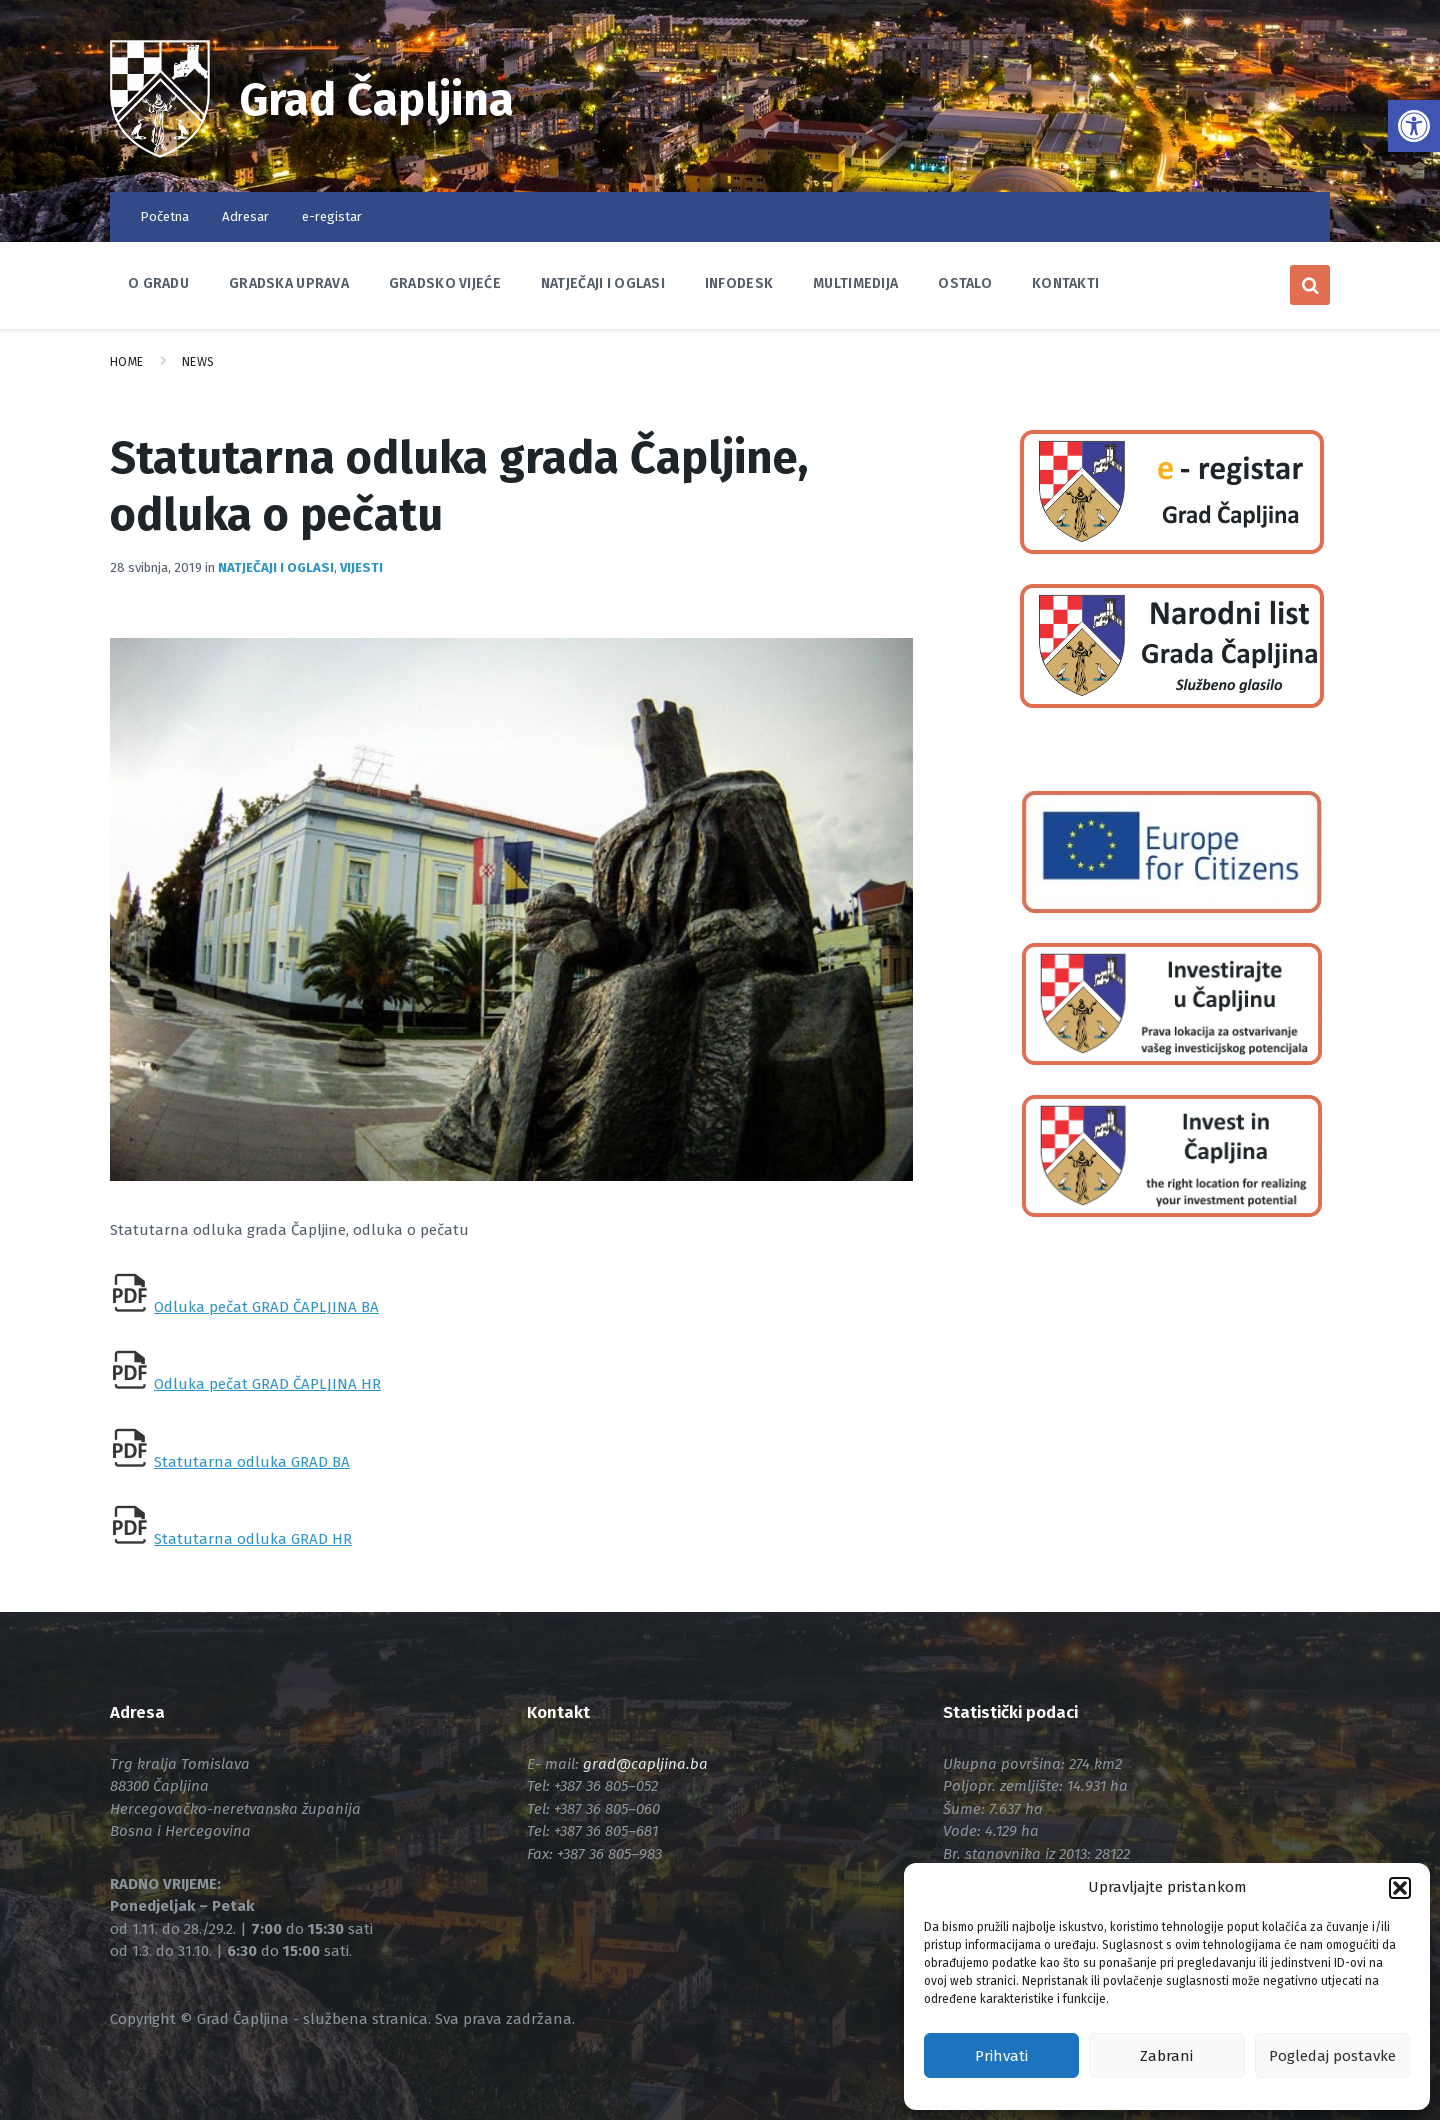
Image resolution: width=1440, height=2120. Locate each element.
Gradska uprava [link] (289, 283)
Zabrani (1166, 2056)
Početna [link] (164, 216)
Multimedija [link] (855, 283)
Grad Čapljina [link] (378, 100)
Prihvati (1001, 2056)
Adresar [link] (245, 216)
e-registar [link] (332, 216)
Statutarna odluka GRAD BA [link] (252, 1462)
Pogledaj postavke (1332, 2056)
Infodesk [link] (739, 283)
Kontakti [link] (1065, 283)
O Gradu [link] (158, 283)
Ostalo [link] (965, 283)
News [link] (198, 362)
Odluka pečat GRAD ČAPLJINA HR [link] (267, 1384)
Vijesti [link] (361, 567)
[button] (1400, 1888)
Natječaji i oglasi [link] (603, 283)
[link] (1414, 126)
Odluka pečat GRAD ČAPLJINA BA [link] (266, 1307)
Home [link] (127, 362)
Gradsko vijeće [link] (445, 283)
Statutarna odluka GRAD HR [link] (253, 1539)
